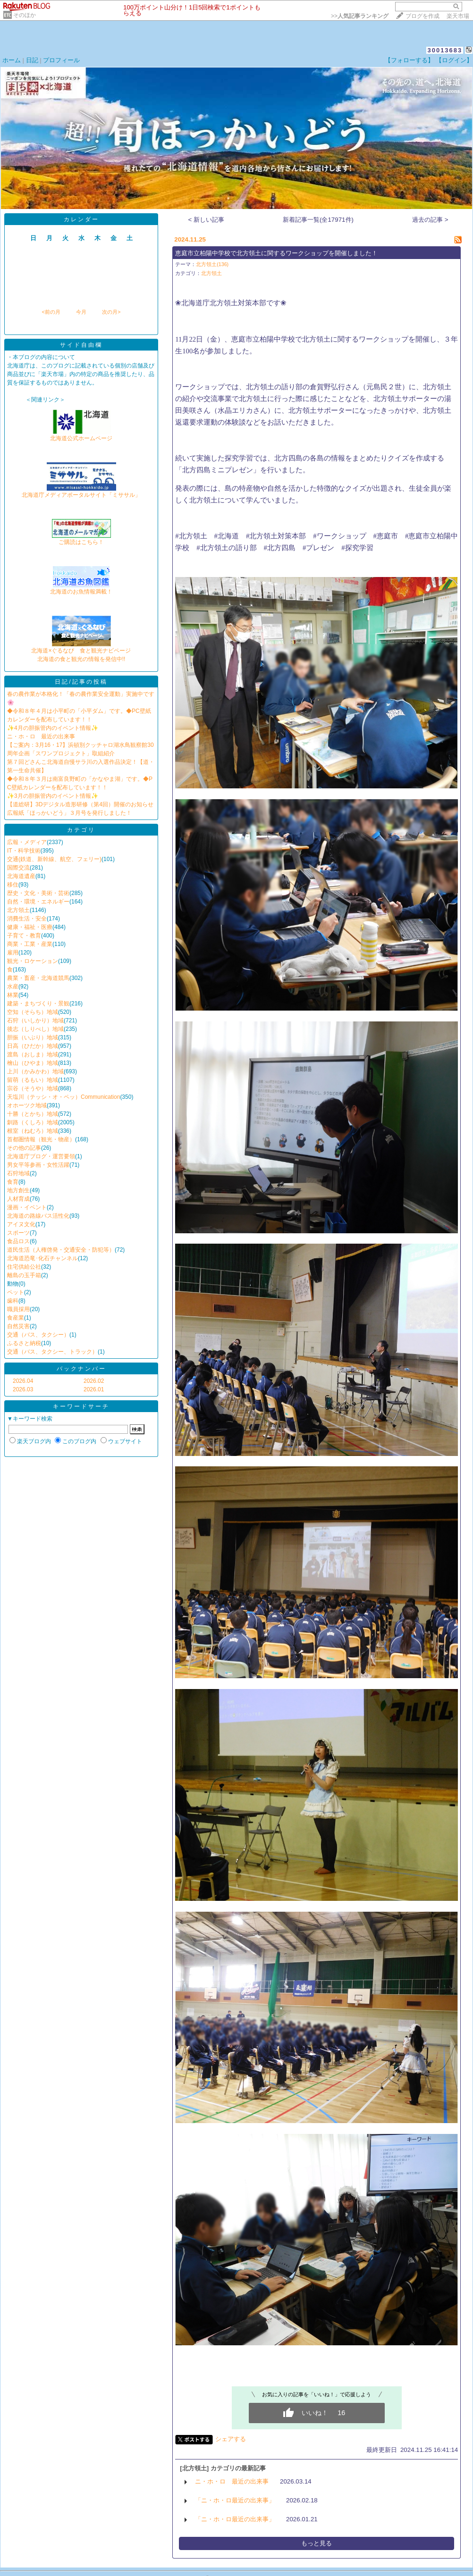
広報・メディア (27, 842)
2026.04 (23, 1381)
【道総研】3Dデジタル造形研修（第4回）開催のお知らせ (80, 804)
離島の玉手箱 (24, 1275)
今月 (81, 312)
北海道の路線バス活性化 (38, 1216)
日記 (32, 60)
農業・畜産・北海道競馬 (38, 978)
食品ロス (18, 1241)
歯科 (12, 1300)
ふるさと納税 (24, 1343)
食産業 (15, 1317)
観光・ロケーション (32, 961)
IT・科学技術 (24, 850)
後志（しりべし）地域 (35, 1029)
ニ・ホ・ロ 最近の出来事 (41, 736)
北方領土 (18, 910)
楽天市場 (458, 16)
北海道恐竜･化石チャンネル (42, 1258)
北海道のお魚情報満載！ (81, 588)
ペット (15, 1292)
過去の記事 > (430, 219)
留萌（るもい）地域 (32, 1080)
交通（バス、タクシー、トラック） (52, 1351)
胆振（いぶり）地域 (32, 1037)
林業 (12, 995)
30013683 (444, 50)
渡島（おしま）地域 (32, 1054)
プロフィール (61, 60)
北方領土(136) (212, 264)
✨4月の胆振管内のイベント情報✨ (52, 728)
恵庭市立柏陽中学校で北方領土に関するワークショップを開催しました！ (276, 253)
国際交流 (18, 867)
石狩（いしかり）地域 (35, 1020)
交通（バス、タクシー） (38, 1334)
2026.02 (94, 1381)
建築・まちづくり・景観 (38, 1003)
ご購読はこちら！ (81, 539)
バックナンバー (81, 1368)
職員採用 (18, 1309)
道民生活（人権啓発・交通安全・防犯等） (61, 1249)
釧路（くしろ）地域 (32, 1122)
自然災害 (18, 1326)
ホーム (11, 60)
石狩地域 (18, 1173)
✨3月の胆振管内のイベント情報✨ (52, 796)
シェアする (230, 2438)
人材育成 (18, 1199)
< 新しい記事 (206, 219)
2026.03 (23, 1389)
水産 (12, 986)
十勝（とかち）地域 (32, 1114)
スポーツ (18, 1232)
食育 (12, 1182)
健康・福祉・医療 (29, 927)
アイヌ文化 (21, 1224)
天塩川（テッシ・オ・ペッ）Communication (63, 1097)
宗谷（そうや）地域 (32, 1088)
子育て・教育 (24, 935)
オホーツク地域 (27, 1105)
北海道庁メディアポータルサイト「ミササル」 (81, 491)
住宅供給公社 (24, 1266)
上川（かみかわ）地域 (35, 1071)
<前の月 (51, 312)
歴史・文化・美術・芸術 (38, 893)
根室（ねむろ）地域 (32, 1131)
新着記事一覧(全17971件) (318, 219)
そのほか (24, 15)
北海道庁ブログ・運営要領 (41, 1156)
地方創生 (18, 1190)
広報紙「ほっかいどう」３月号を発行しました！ (69, 813)
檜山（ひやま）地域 (32, 1063)
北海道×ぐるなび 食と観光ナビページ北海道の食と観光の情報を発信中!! (81, 651)
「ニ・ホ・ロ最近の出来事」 (235, 2500)
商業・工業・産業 (29, 944)
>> (360, 16)
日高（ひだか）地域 (32, 1046)
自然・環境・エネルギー (38, 901)
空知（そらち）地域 (32, 1012)
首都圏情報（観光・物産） (41, 1139)
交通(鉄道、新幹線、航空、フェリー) (54, 859)
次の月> (111, 312)
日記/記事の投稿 (81, 681)
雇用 (12, 952)
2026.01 (94, 1389)
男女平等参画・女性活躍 (38, 1165)
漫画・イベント (27, 1207)
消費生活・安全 (27, 918)
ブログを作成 (422, 16)
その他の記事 (24, 1148)
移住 (12, 884)
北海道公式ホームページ (81, 435)
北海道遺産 (21, 876)
